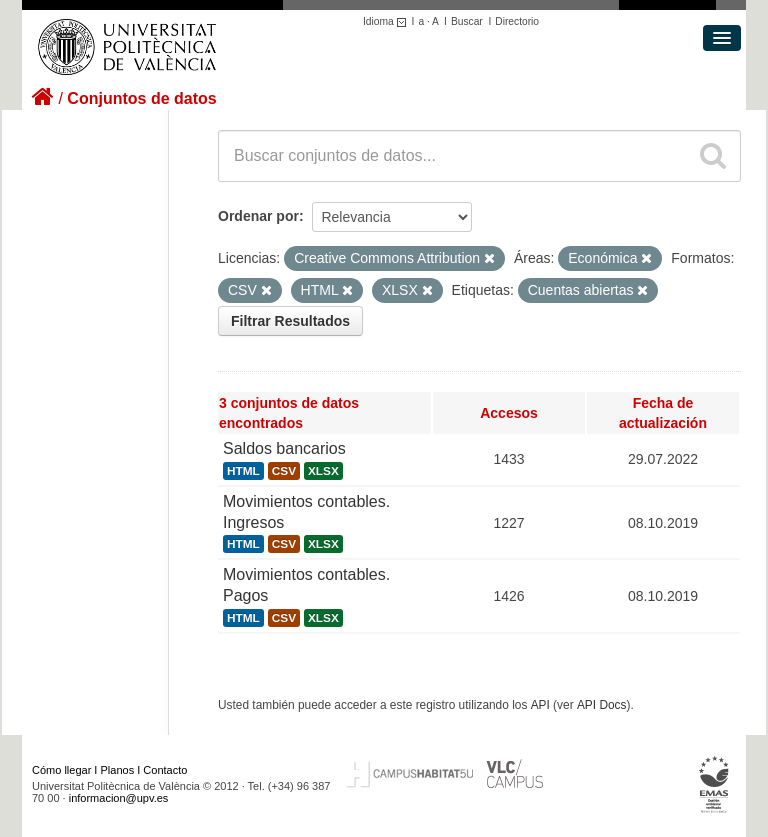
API (540, 705)
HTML (243, 471)
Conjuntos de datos (141, 98)
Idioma (387, 21)
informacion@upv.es (119, 798)
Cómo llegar (61, 770)
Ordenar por (258, 216)
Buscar (467, 21)
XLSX (323, 471)
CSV (284, 471)
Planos (118, 770)
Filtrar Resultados (290, 321)
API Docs (602, 705)
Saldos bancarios (284, 448)
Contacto (165, 770)
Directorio (517, 21)
